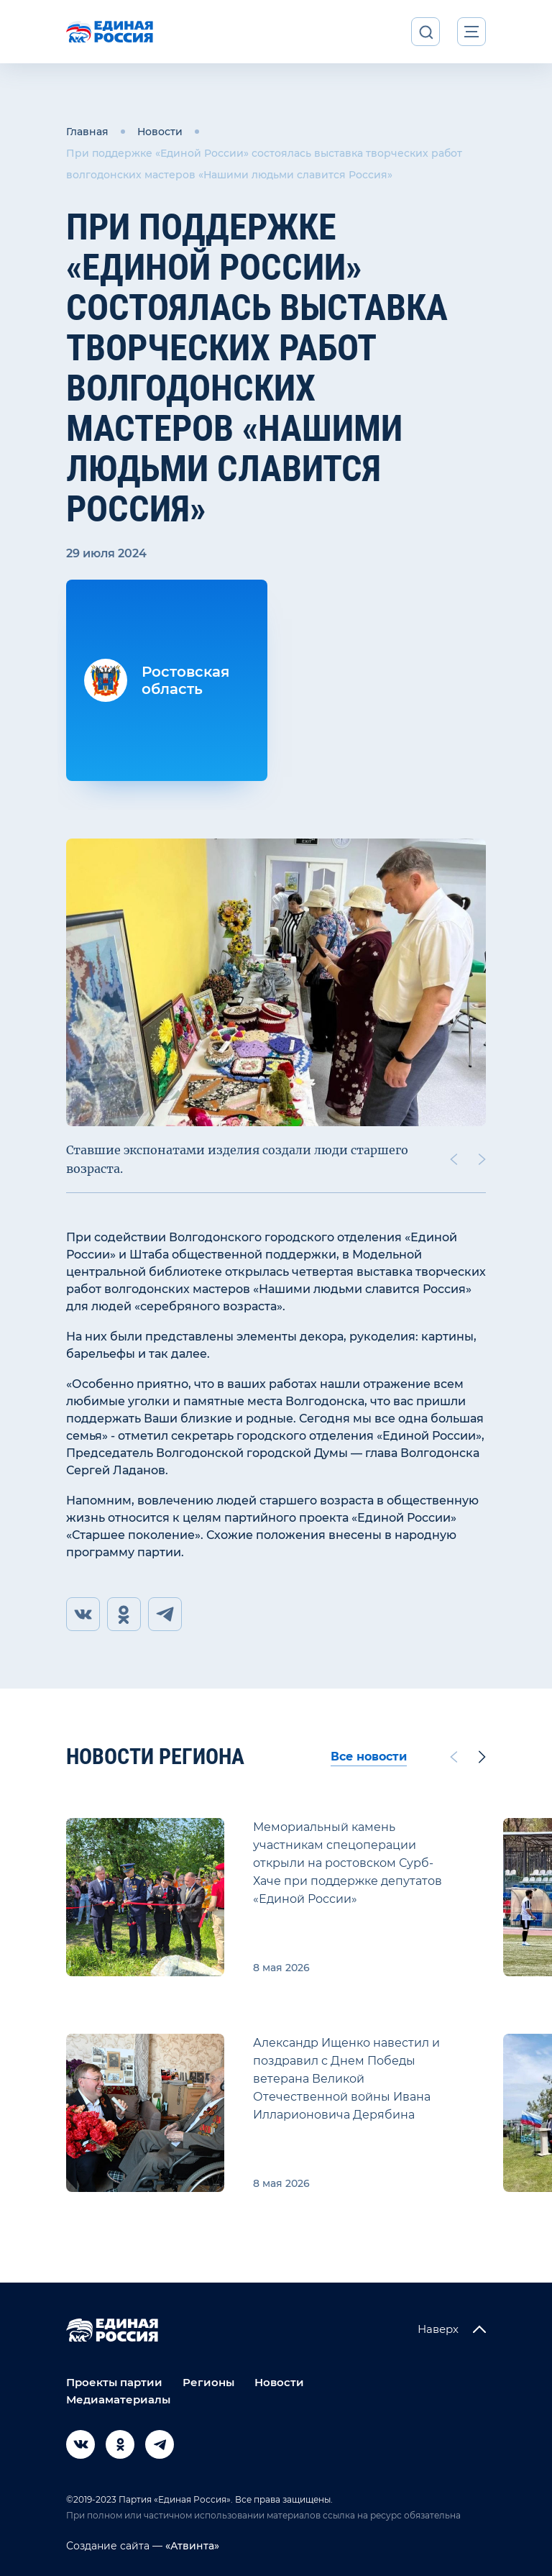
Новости (160, 131)
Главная (87, 131)
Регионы (208, 2382)
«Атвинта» (190, 2545)
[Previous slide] (453, 1159)
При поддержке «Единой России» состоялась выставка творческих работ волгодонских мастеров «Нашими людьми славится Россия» (264, 164)
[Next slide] (482, 1159)
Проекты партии (114, 2382)
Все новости (369, 1757)
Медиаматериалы (118, 2399)
